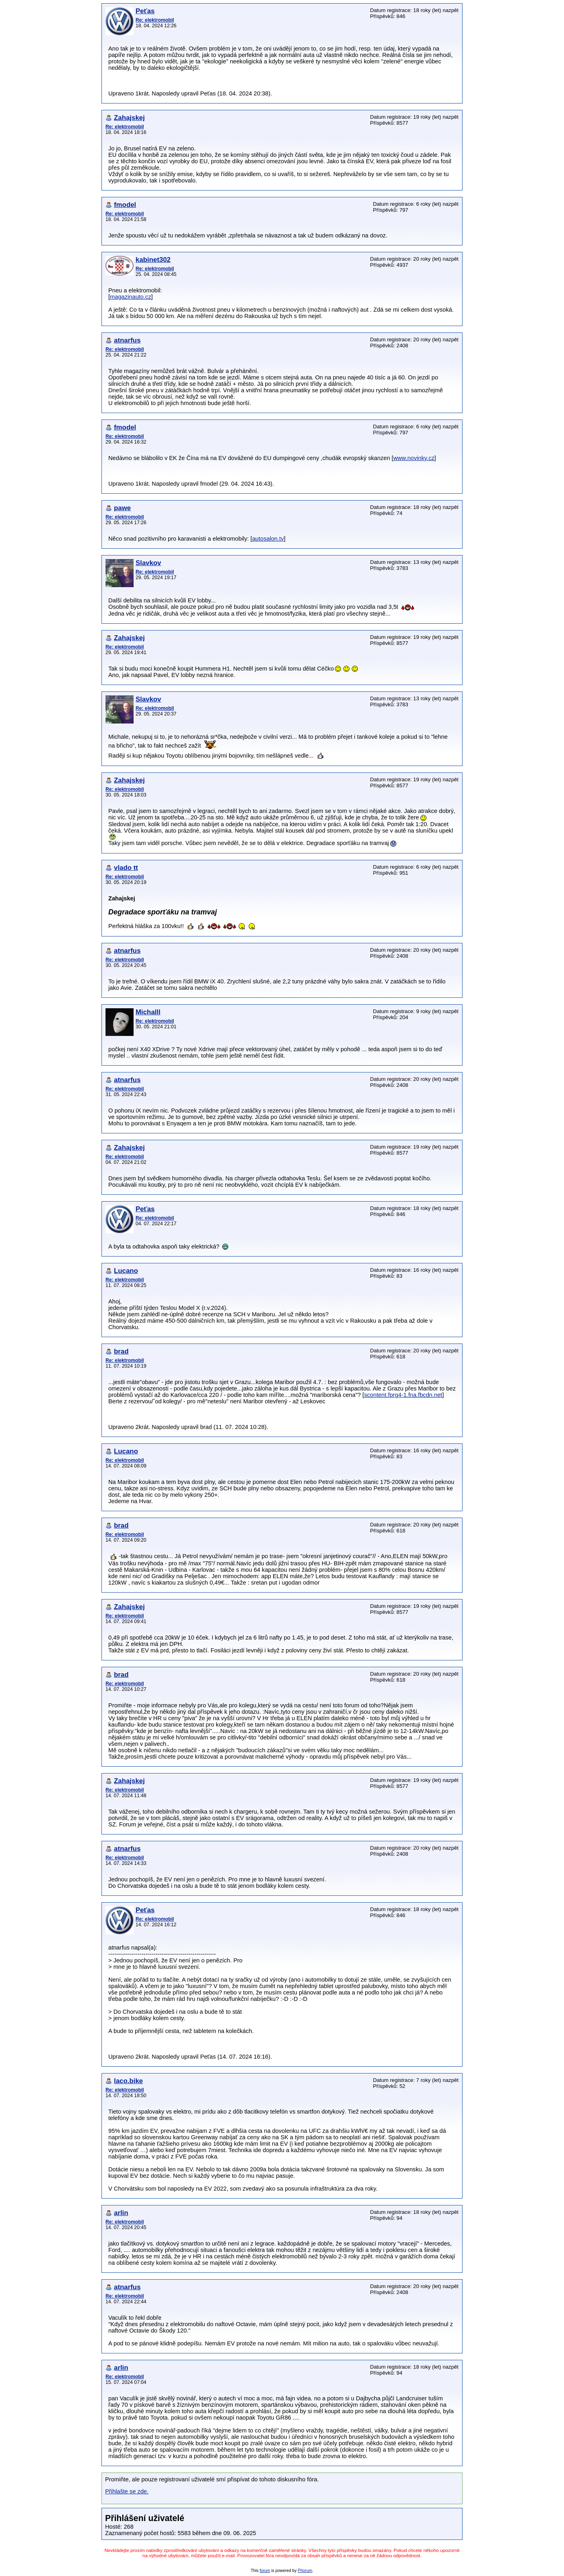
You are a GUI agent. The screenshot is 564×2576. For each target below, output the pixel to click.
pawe (122, 508)
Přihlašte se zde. (126, 2491)
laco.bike (128, 2081)
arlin (121, 2213)
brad (121, 1351)
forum (265, 2570)
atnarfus (127, 340)
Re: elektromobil (155, 20)
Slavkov (148, 563)
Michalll (148, 1012)
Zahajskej (129, 118)
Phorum (305, 2570)
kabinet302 (153, 259)
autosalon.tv (268, 538)
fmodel (125, 205)
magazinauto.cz (130, 297)
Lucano (126, 1271)
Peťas (145, 11)
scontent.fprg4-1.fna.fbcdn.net (403, 1395)
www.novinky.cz (413, 458)
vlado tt (126, 868)
